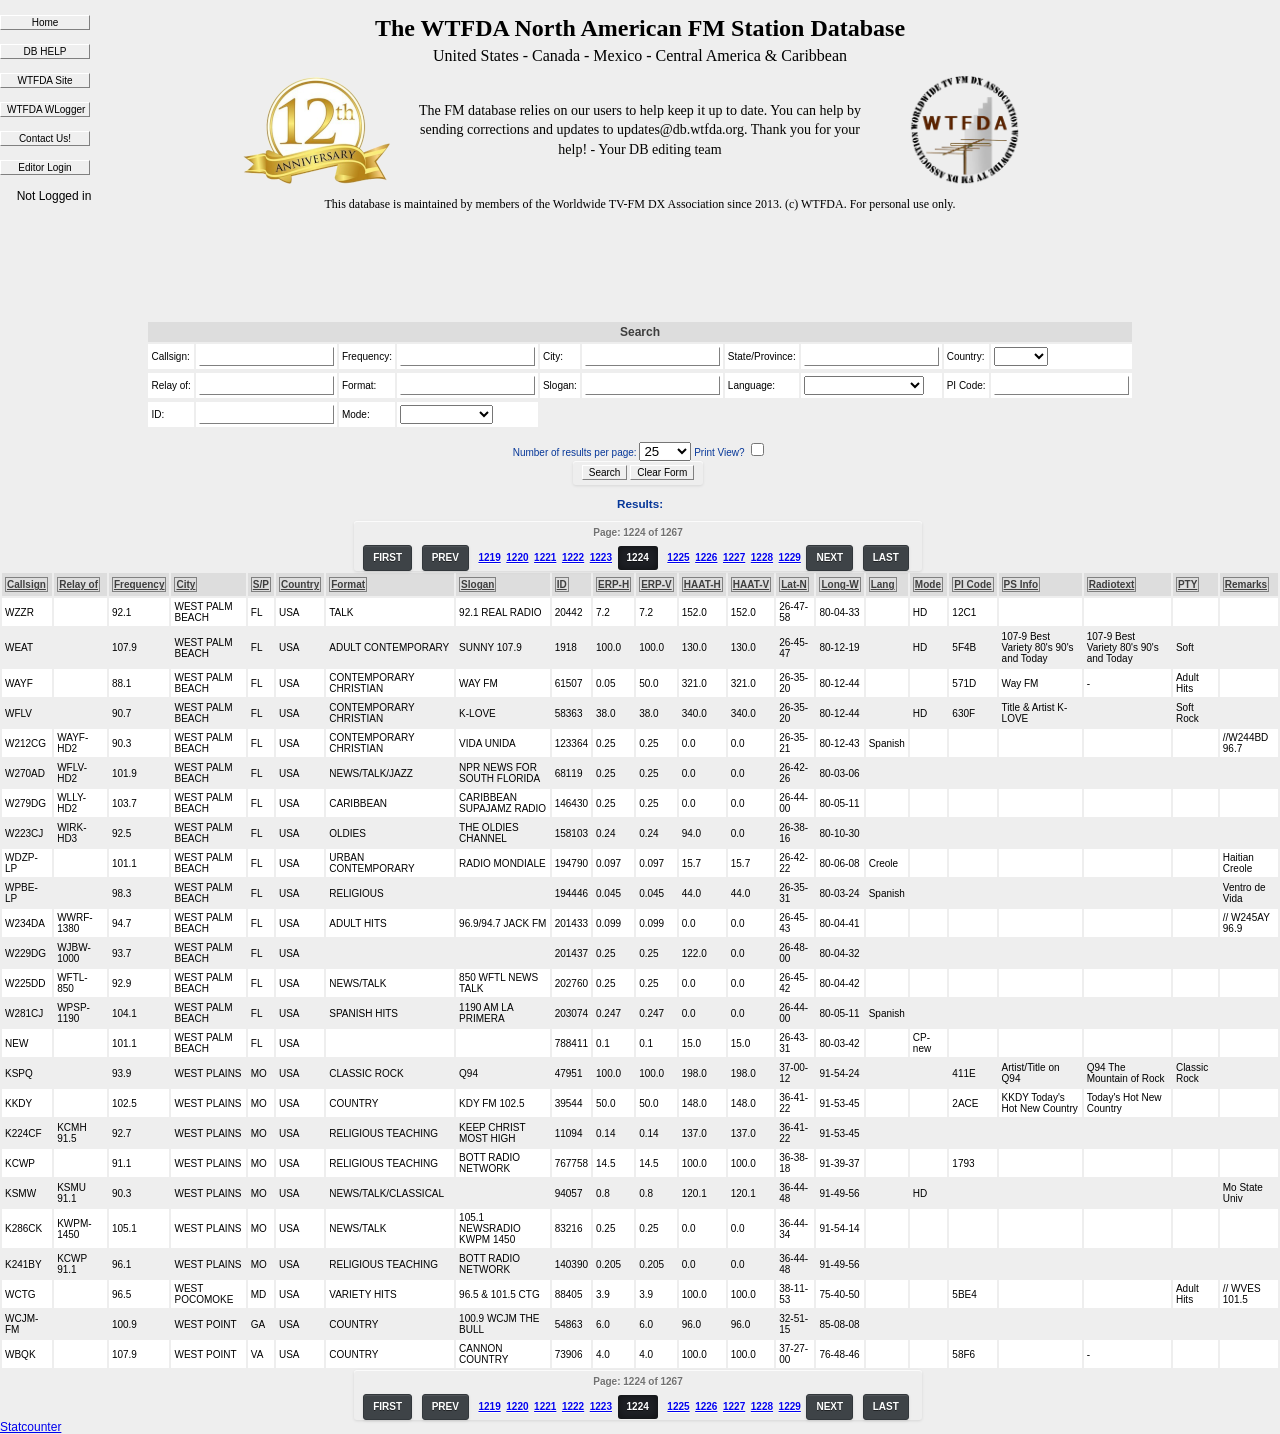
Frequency (139, 584)
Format (348, 584)
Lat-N (794, 584)
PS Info (1021, 584)
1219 (489, 557)
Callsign (26, 584)
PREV (445, 557)
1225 (678, 557)
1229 (790, 557)
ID (562, 584)
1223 (601, 557)
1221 (545, 557)
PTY (1187, 584)
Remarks (1246, 584)
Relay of (78, 584)
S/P (261, 584)
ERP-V (656, 584)
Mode (928, 584)
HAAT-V (751, 584)
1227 (734, 557)
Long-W (839, 584)
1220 (517, 557)
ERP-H (613, 584)
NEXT (829, 557)
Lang (883, 584)
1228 (762, 557)
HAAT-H (702, 584)
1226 (706, 557)
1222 (573, 557)
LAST (886, 557)
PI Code (972, 584)
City (185, 584)
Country (300, 584)
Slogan (477, 584)
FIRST (387, 557)
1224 (638, 557)
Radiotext (1112, 584)
